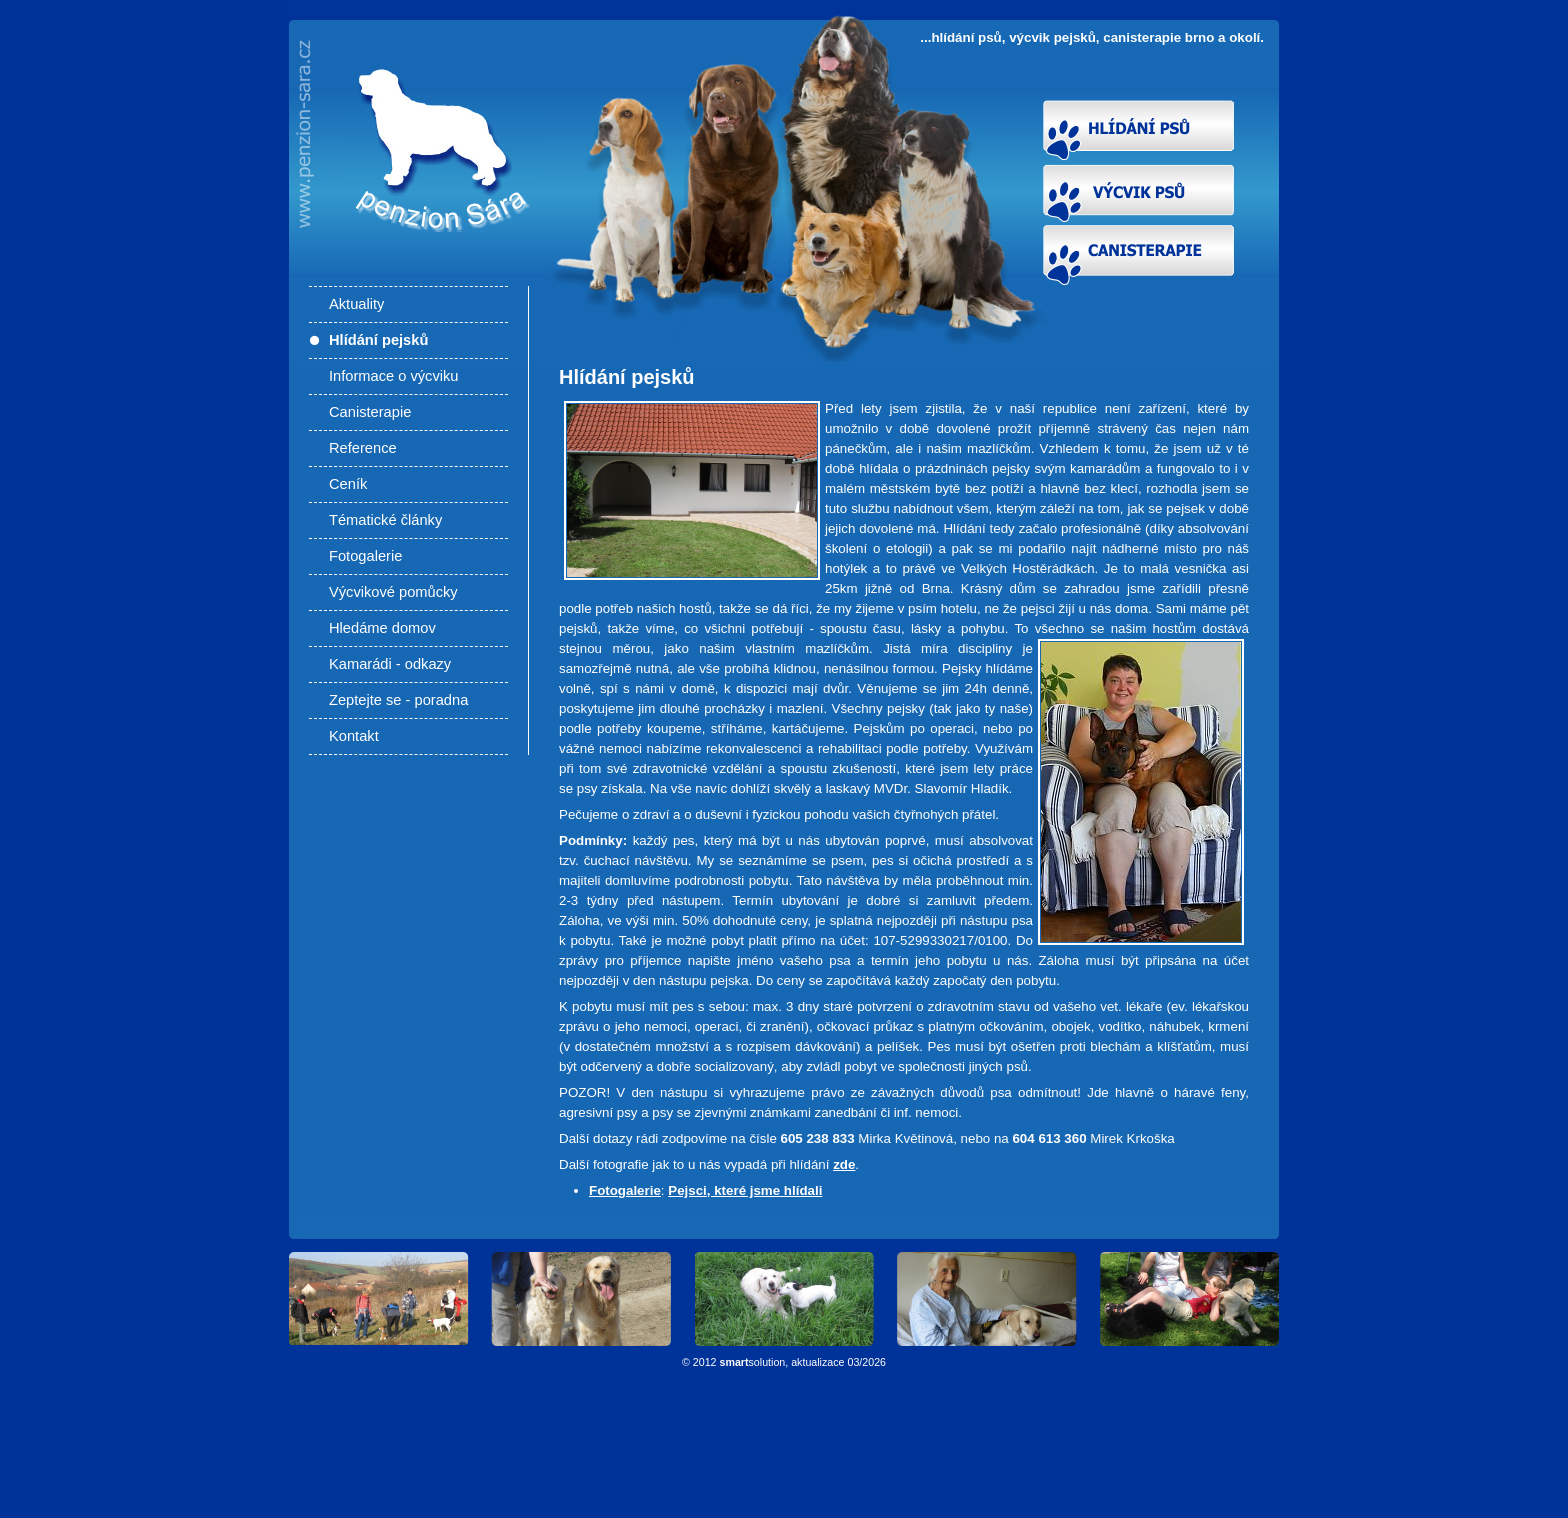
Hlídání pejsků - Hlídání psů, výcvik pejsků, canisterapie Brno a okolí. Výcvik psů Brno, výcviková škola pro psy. (435, 202)
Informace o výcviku (394, 376)
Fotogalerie (365, 556)
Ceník (348, 484)
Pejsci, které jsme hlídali (745, 1190)
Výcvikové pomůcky (393, 592)
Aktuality (356, 304)
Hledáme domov (382, 628)
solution (753, 1362)
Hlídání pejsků (378, 340)
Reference (363, 448)
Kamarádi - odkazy (390, 664)
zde (844, 1164)
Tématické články (385, 520)
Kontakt (354, 736)
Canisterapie (370, 412)
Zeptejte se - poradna (398, 700)
